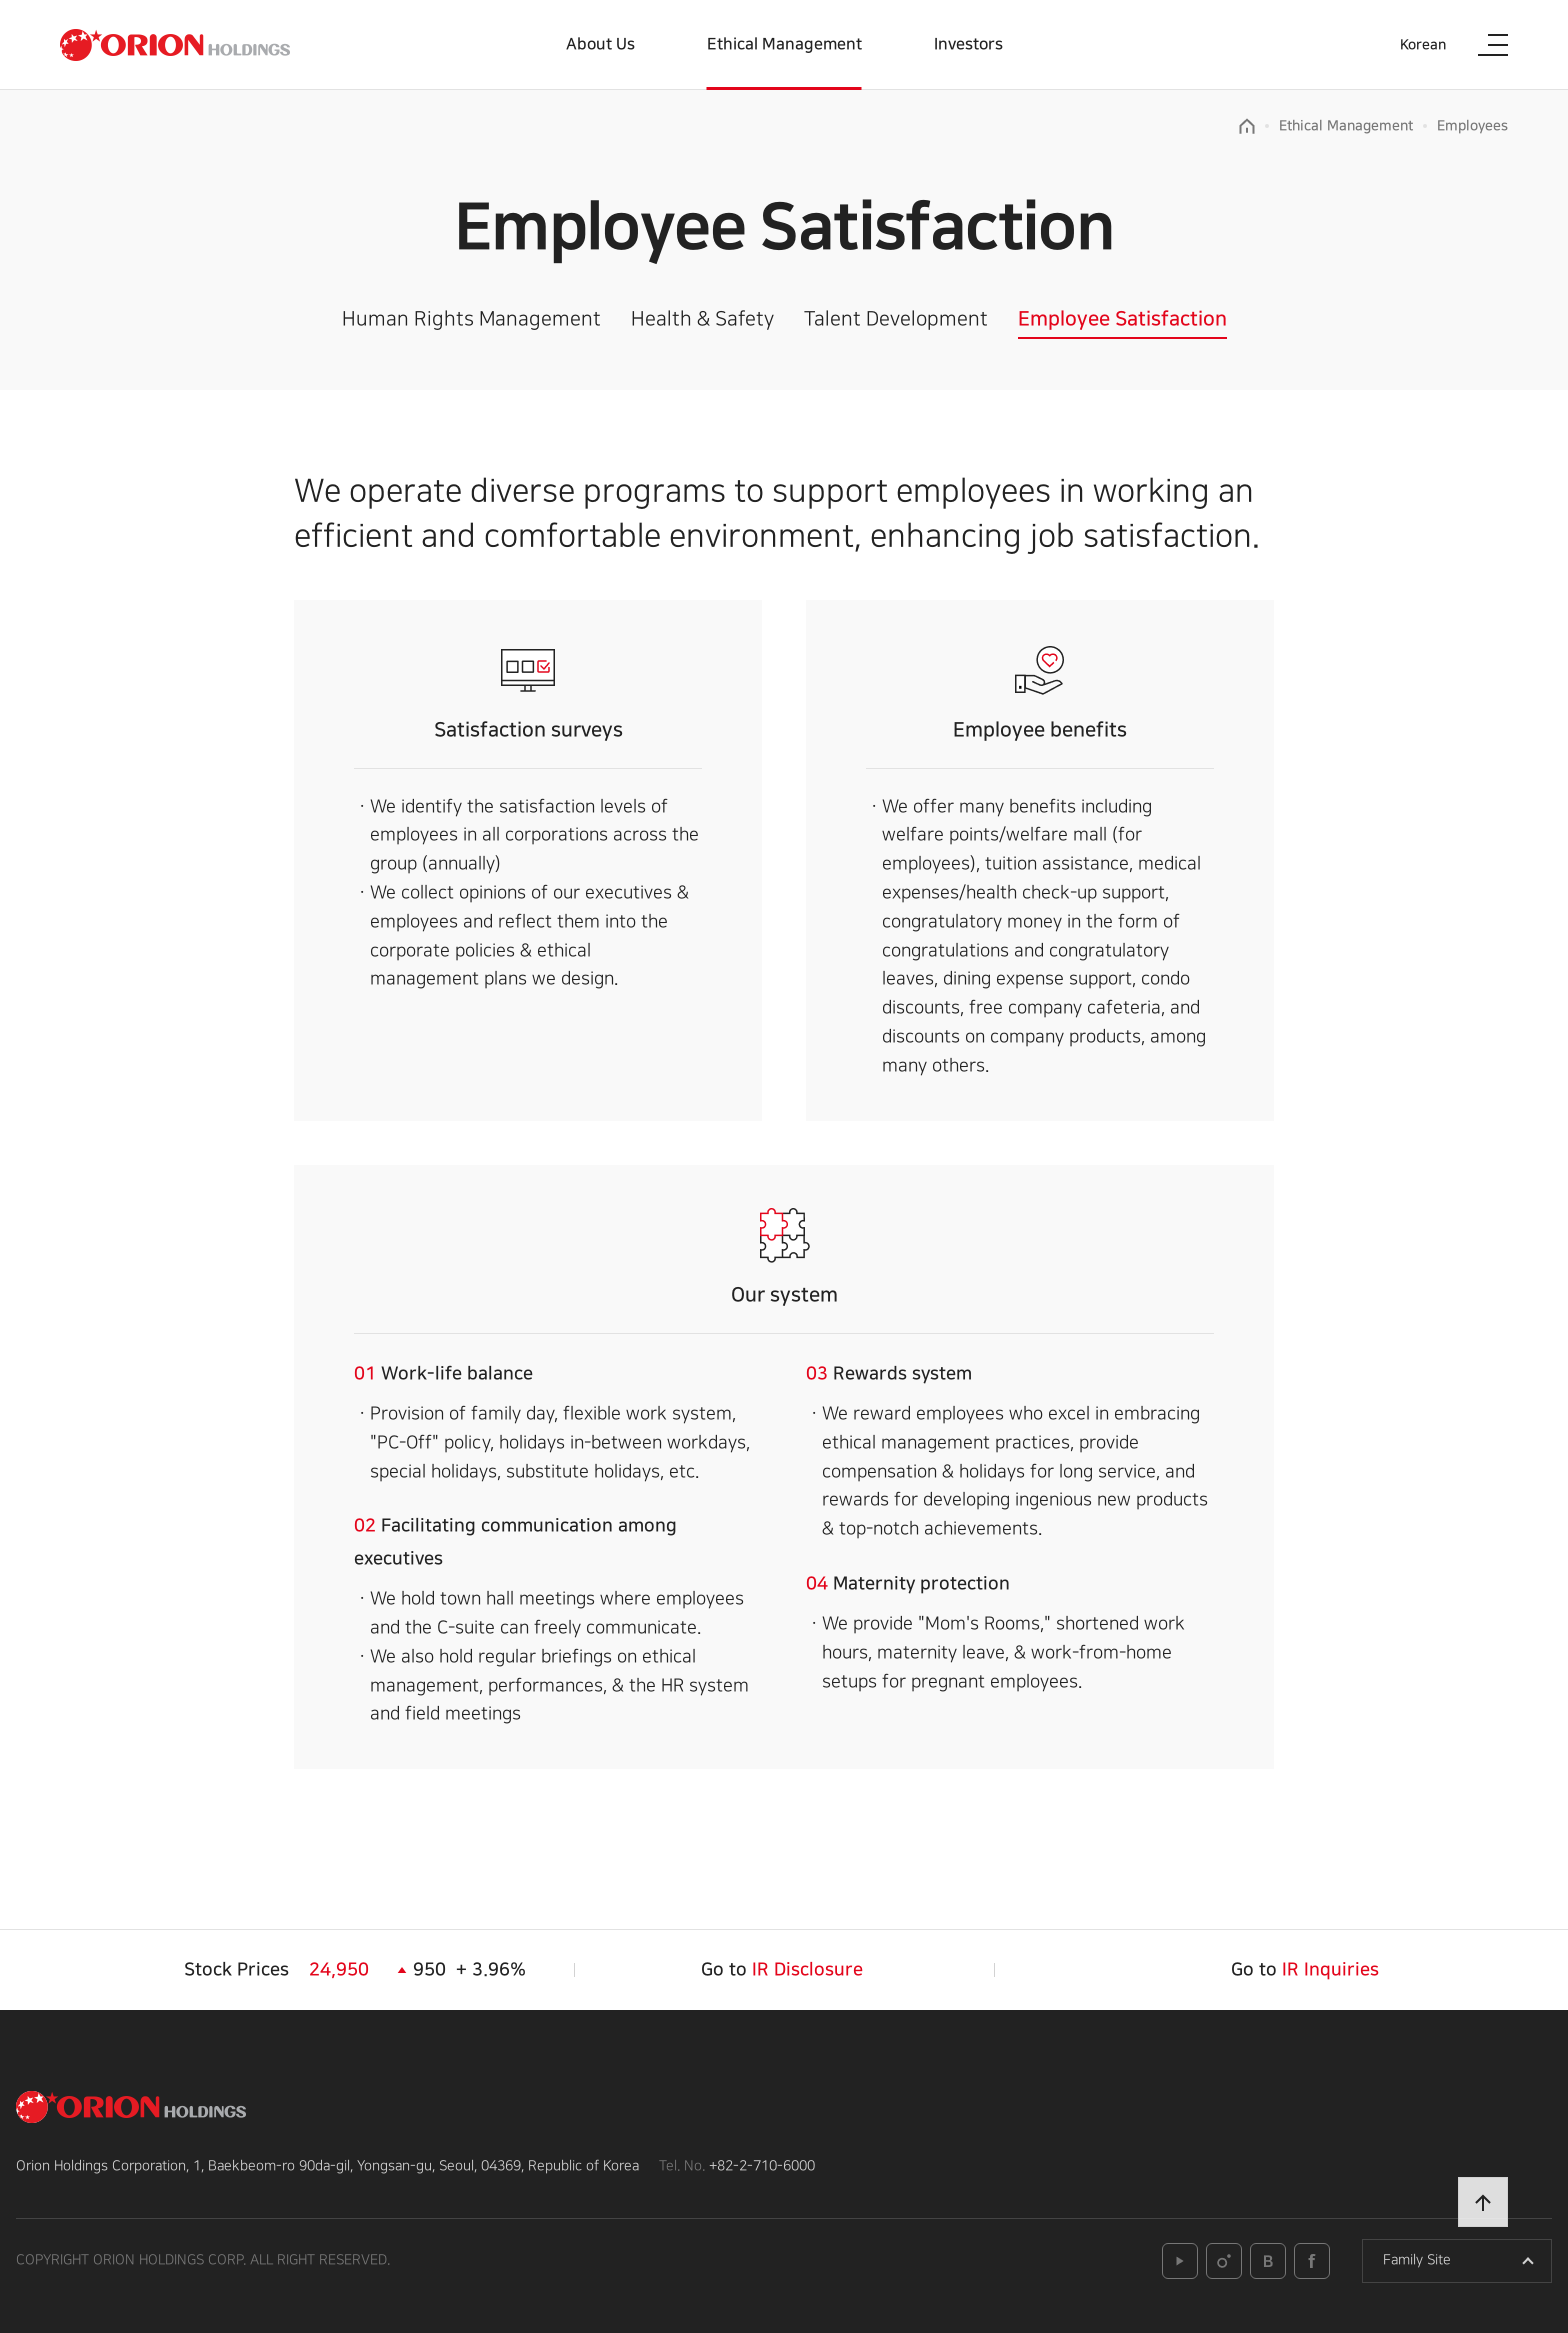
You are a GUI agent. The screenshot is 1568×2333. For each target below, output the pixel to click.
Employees (1472, 126)
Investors (968, 44)
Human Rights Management (471, 319)
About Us (600, 44)
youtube (1180, 2261)
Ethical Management (784, 44)
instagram (1224, 2261)
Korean (1423, 45)
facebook (1312, 2261)
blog (1268, 2261)
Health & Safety (702, 319)
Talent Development (896, 319)
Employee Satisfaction (1122, 319)
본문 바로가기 (0, 0)
